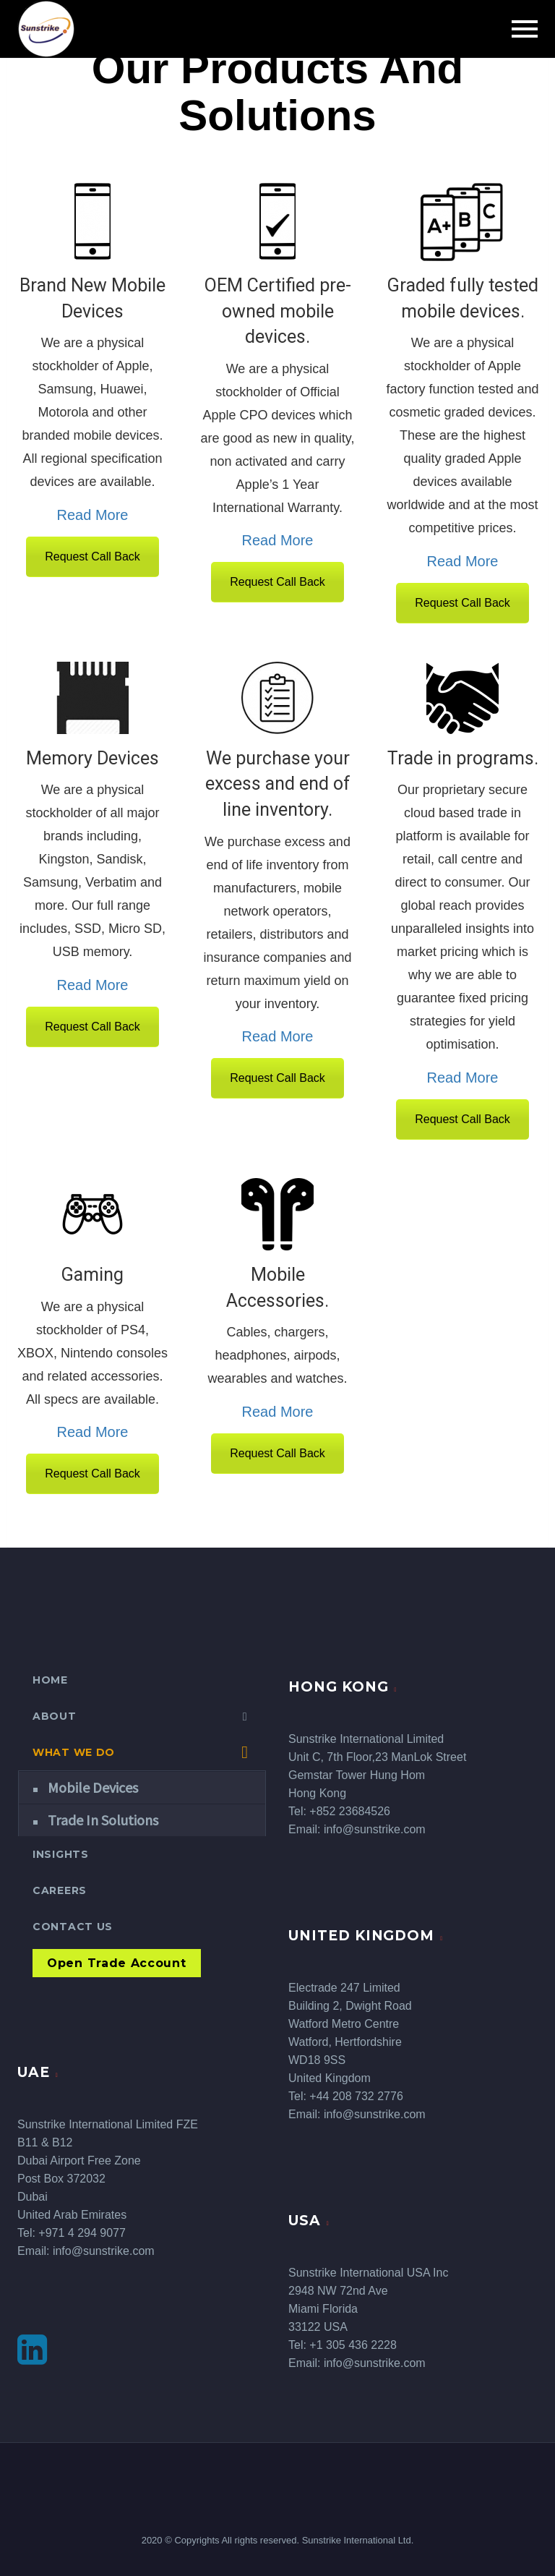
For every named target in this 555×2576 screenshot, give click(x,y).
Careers (60, 1890)
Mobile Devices (93, 1787)
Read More (93, 515)
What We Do (74, 1752)
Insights (61, 1854)
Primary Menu (525, 29)
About (55, 1716)
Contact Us (73, 1926)
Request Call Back (92, 556)
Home (50, 1679)
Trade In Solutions (103, 1820)
